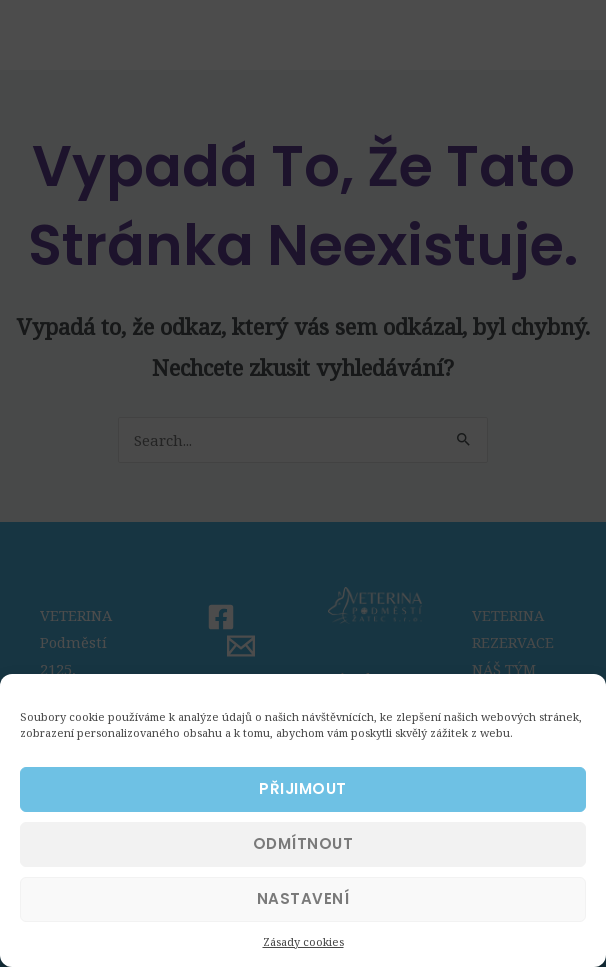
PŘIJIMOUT (303, 802)
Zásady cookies (303, 955)
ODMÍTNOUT (303, 857)
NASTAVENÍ (303, 912)
